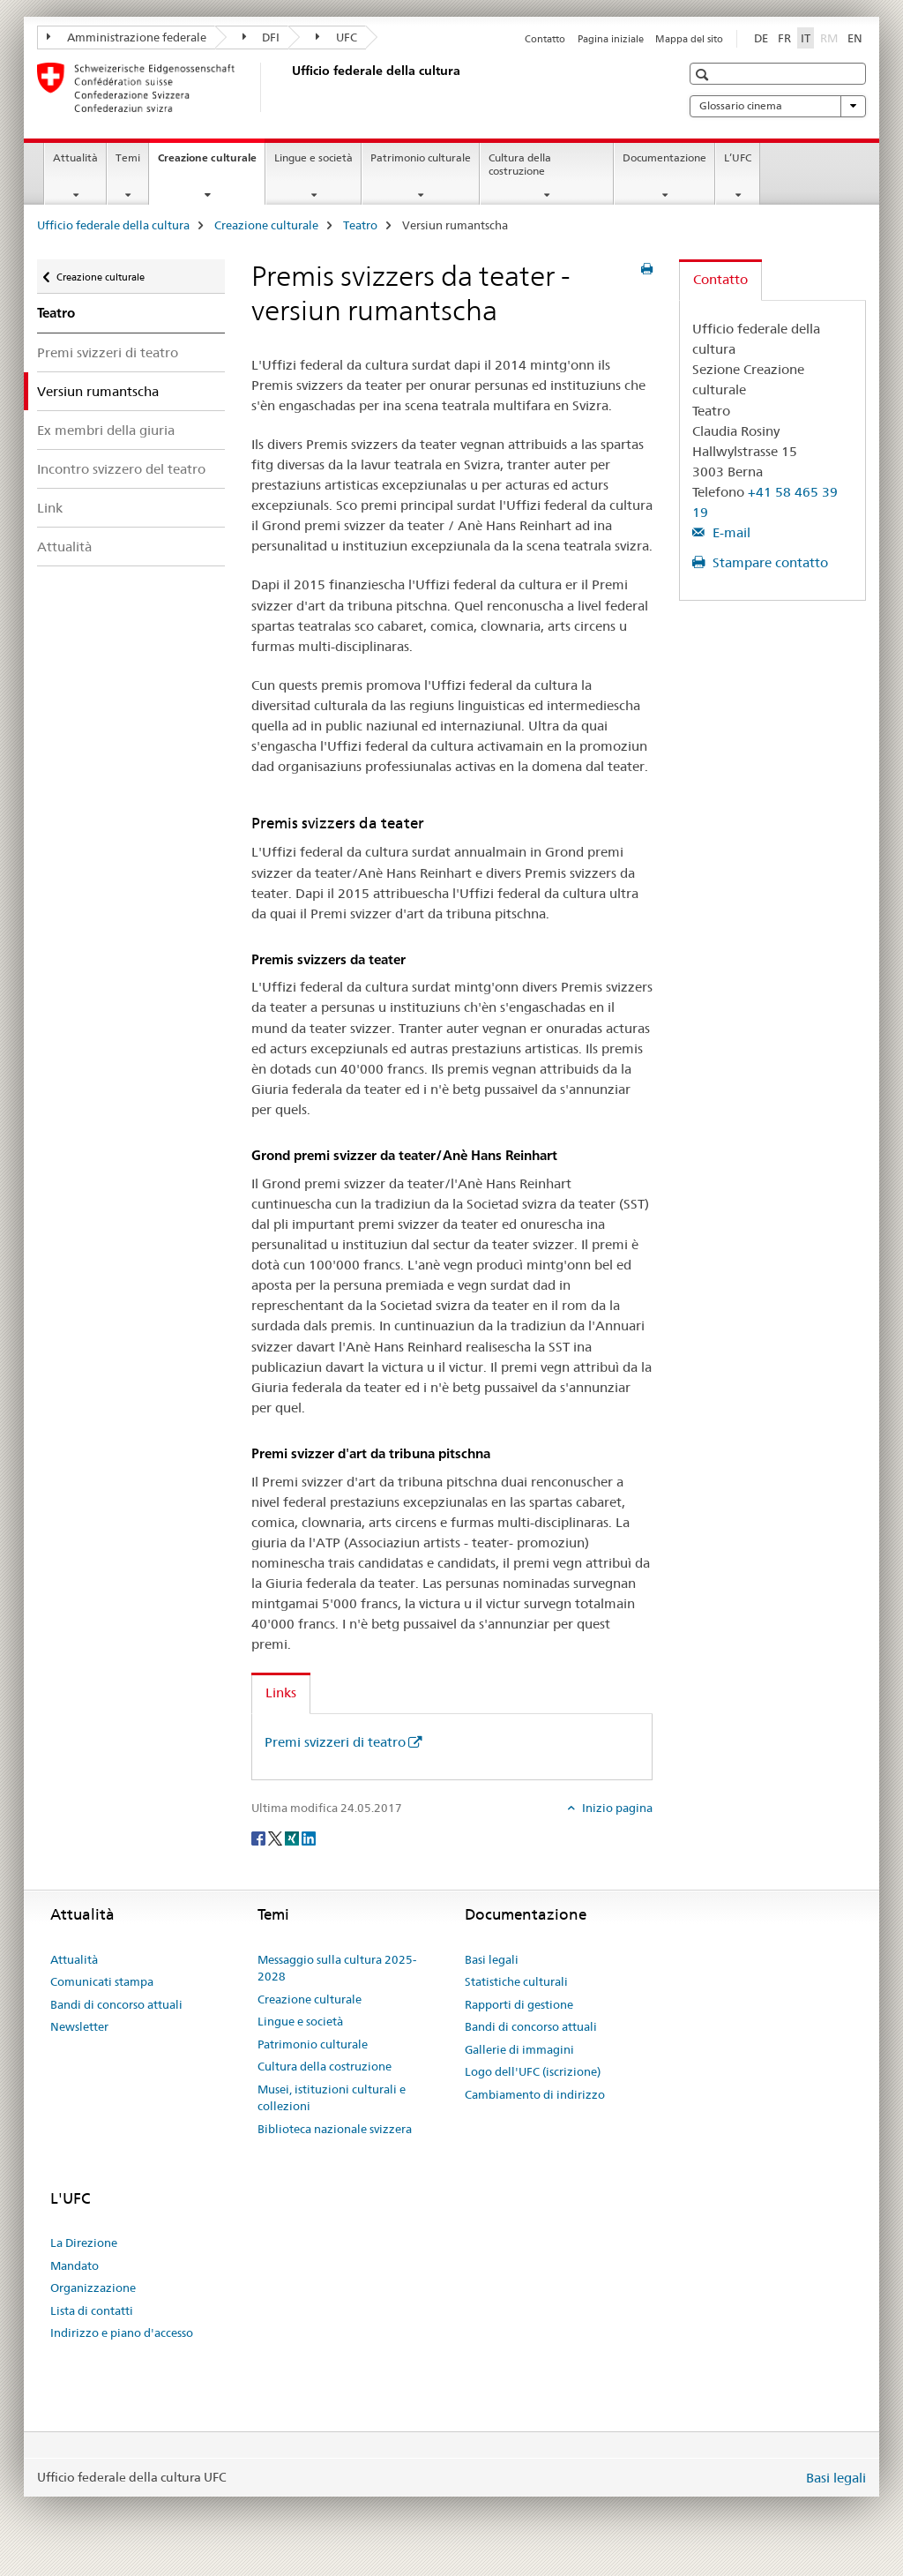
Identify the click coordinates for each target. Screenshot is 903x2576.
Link (50, 507)
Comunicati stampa (101, 1981)
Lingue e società (313, 157)
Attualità (75, 157)
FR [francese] (784, 38)
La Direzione (83, 2242)
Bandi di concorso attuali (116, 2004)
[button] (704, 75)
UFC (336, 37)
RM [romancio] (830, 37)
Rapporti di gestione (519, 2004)
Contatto (545, 39)
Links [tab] (280, 1692)
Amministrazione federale (126, 37)
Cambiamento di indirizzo (535, 2094)
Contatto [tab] (720, 279)
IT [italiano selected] (805, 38)
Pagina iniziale (611, 39)
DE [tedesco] (761, 38)
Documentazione (664, 157)
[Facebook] (259, 1837)
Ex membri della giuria (106, 430)
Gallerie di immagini (519, 2049)
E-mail (729, 532)
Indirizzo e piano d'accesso (121, 2332)
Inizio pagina (616, 1808)
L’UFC (737, 157)
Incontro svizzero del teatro (121, 469)
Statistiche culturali (516, 1981)
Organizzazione (93, 2287)
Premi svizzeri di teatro (107, 352)
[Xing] (293, 1837)
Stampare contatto (768, 562)
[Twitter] (276, 1837)
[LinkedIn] (309, 1837)
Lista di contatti (91, 2310)
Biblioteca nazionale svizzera (334, 2129)
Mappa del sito (689, 39)
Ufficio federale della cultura (113, 225)
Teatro (360, 225)
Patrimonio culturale (420, 157)
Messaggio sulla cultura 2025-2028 (336, 1968)
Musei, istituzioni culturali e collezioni (331, 2098)
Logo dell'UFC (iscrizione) (533, 2071)
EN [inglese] (854, 38)
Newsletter (79, 2026)
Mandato (74, 2265)
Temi (128, 157)
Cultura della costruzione (520, 164)
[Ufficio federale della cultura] (288, 87)
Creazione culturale (211, 163)
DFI (261, 37)
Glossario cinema (777, 106)
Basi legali (492, 1959)
